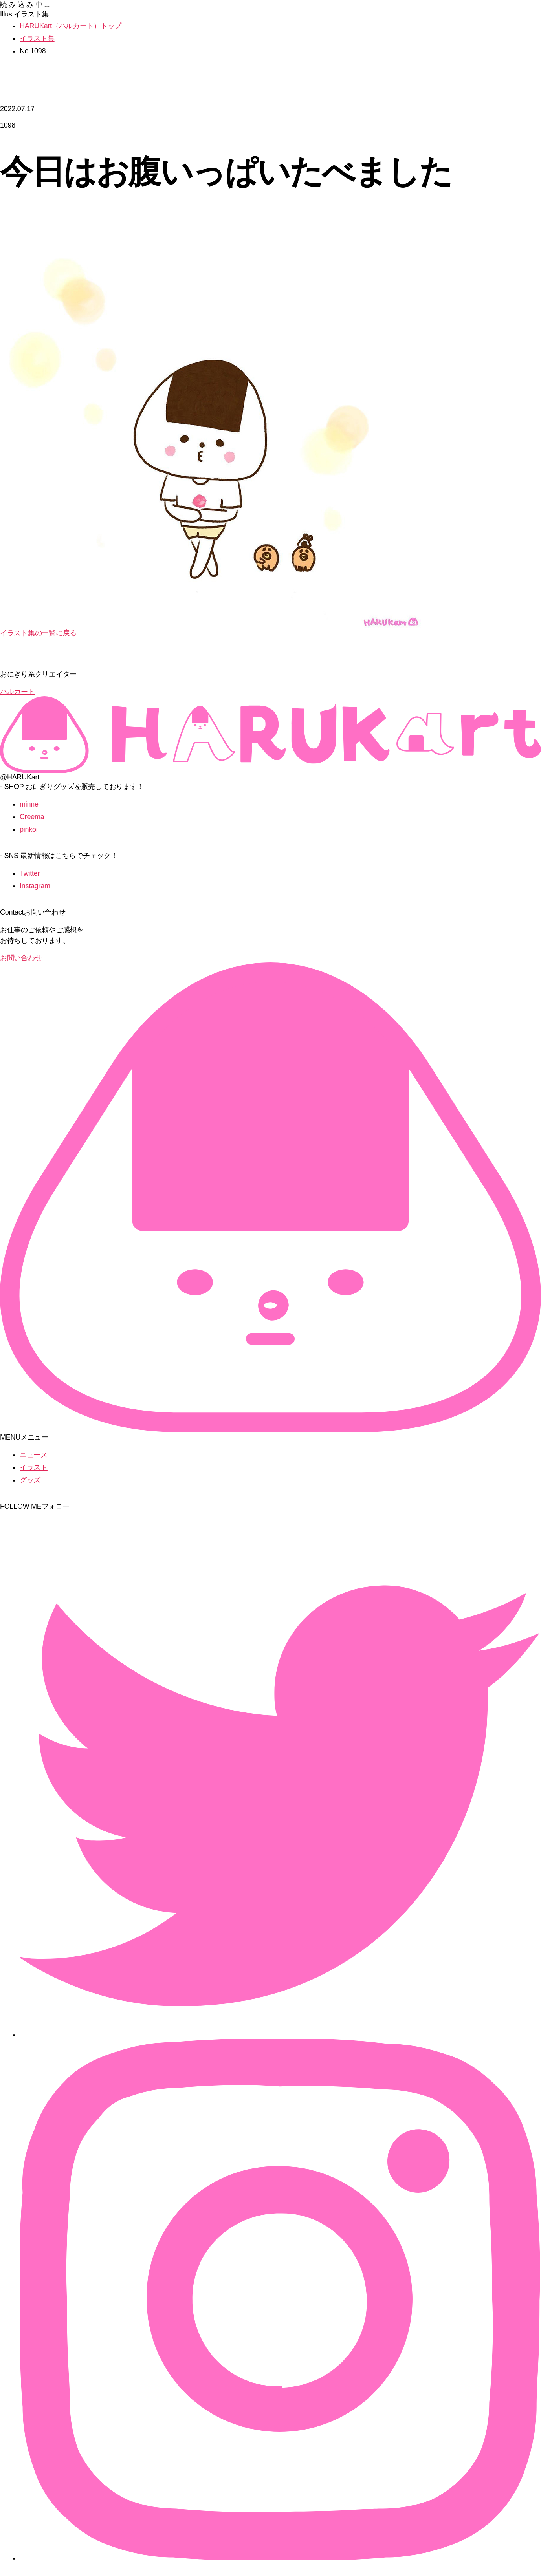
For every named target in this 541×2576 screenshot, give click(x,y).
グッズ (30, 1480)
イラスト (34, 1467)
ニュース (34, 1455)
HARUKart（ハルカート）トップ (70, 26)
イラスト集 (37, 38)
